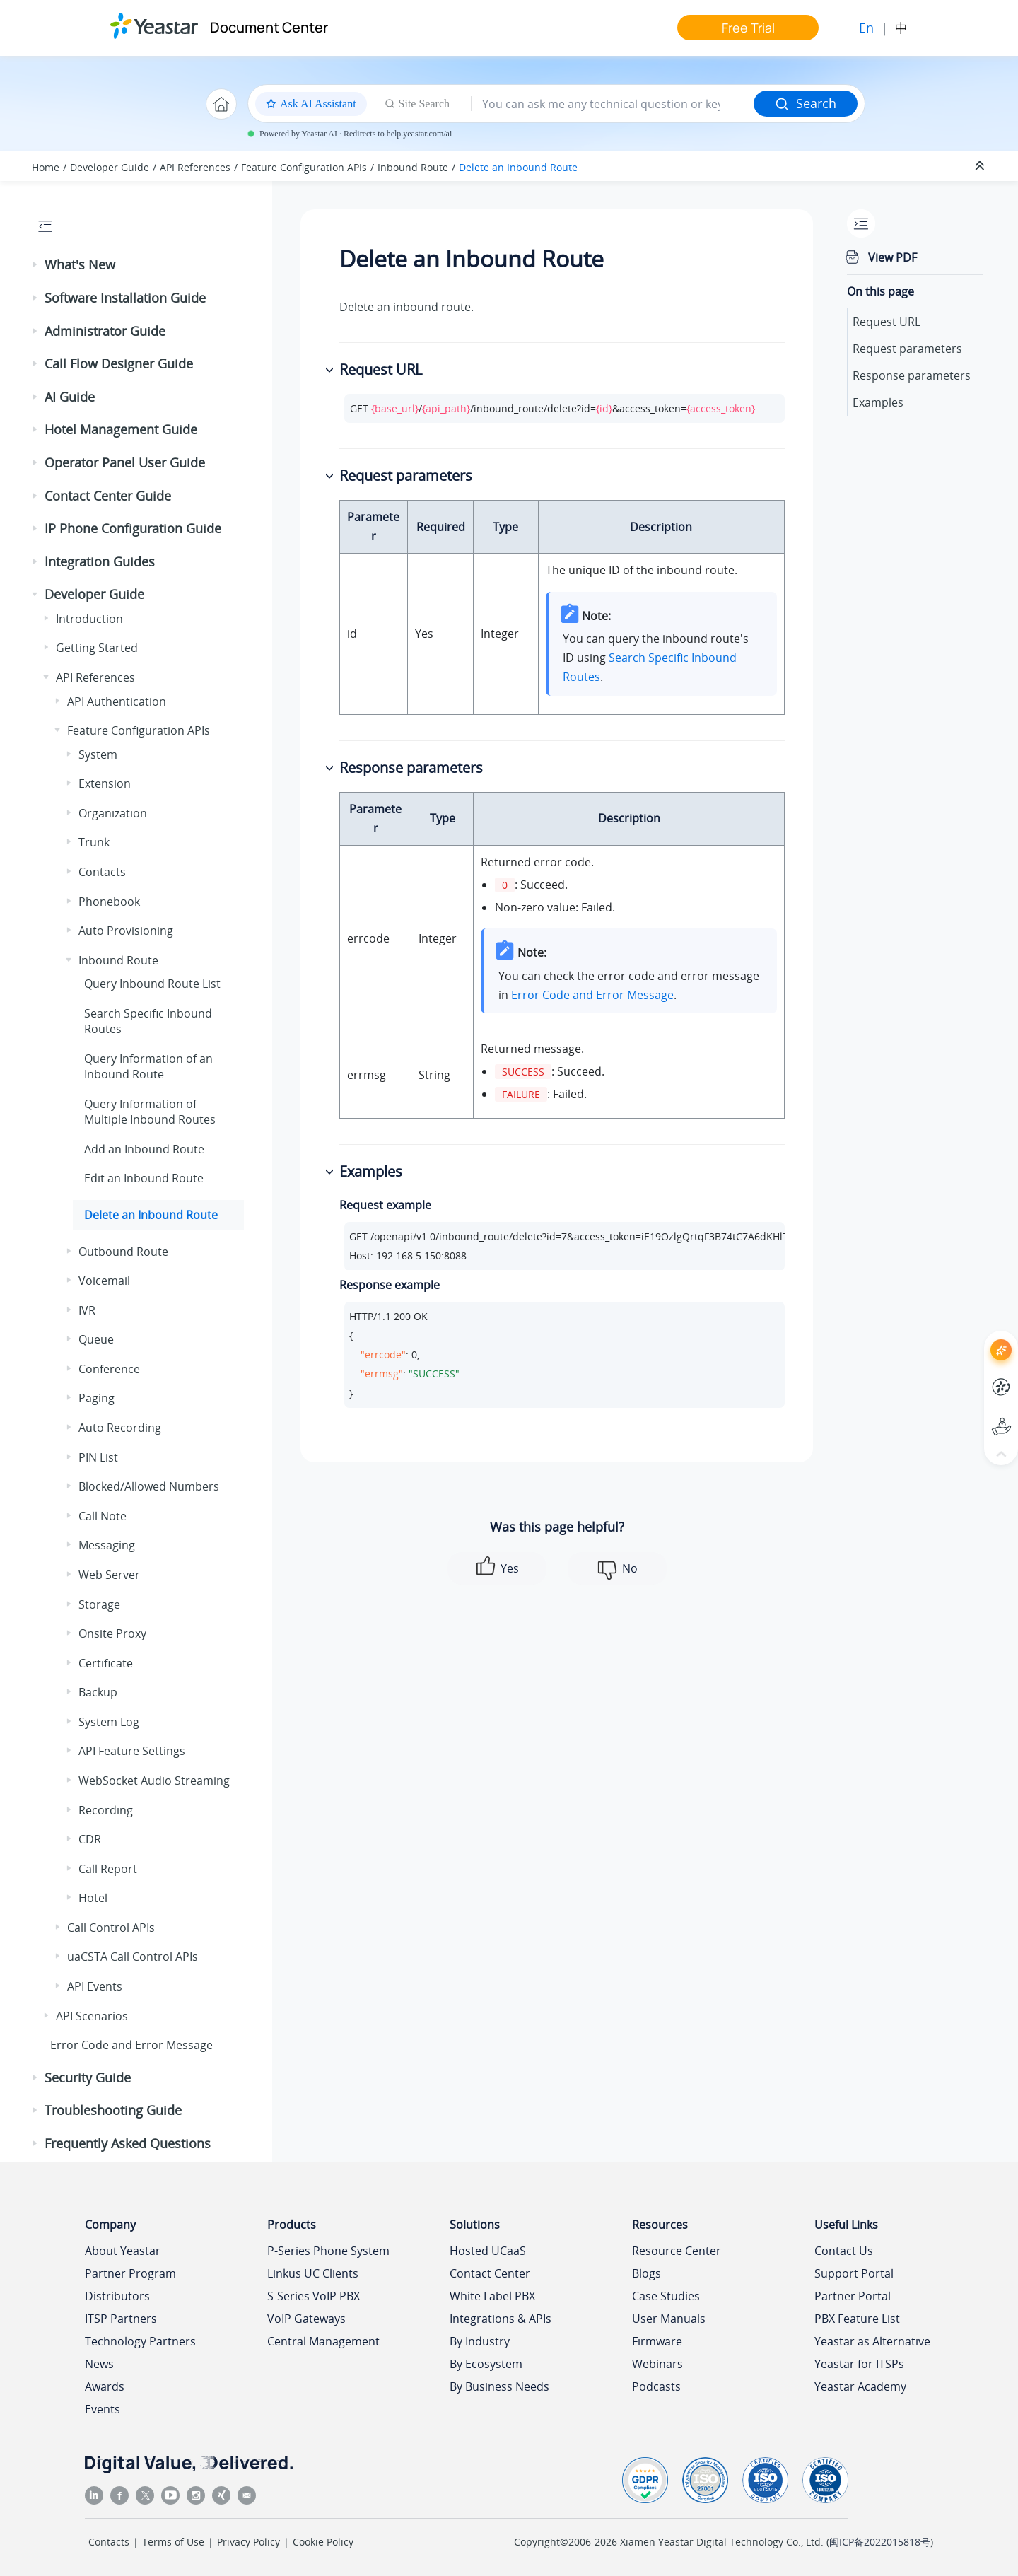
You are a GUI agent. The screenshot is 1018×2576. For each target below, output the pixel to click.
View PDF (892, 257)
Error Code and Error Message (131, 2045)
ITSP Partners (121, 2318)
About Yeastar (122, 2251)
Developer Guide (109, 167)
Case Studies (666, 2296)
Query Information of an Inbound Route (148, 1066)
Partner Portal (852, 2296)
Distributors (117, 2296)
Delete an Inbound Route (518, 167)
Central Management (323, 2341)
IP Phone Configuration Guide (133, 528)
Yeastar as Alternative (872, 2341)
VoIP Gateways (306, 2318)
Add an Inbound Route (144, 1149)
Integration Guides (100, 561)
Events (102, 2409)
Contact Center (490, 2273)
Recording (105, 1810)
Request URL (886, 322)
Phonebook (109, 901)
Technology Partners (140, 2341)
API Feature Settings (131, 1751)
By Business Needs (499, 2386)
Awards (104, 2386)
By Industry (480, 2341)
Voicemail (104, 1280)
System (97, 754)
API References (195, 167)
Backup (97, 1692)
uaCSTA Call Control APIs (132, 1956)
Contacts (102, 872)
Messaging (106, 1545)
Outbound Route (123, 1251)
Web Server (109, 1575)
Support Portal (854, 2273)
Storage (99, 1604)
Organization (112, 813)
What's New (80, 264)
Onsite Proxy (112, 1633)
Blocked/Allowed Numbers (148, 1486)
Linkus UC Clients (312, 2273)
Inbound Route (413, 167)
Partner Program (130, 2273)
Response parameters (912, 375)
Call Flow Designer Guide (119, 363)
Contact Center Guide (108, 495)
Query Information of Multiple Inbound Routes (150, 1111)
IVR (86, 1310)
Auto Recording (119, 1427)
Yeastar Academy (860, 2386)
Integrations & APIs (500, 2318)
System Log (108, 1722)
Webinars (657, 2364)
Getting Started (97, 647)
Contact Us (843, 2251)
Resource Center (676, 2251)
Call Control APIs (111, 1927)
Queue (96, 1339)
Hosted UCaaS (488, 2251)
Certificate (105, 1663)
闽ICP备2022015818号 (879, 2541)
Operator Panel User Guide (125, 462)
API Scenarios (92, 2016)
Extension (104, 783)
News (99, 2364)
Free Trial (748, 27)
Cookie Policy (323, 2541)
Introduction (89, 618)
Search (805, 103)
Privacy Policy (248, 2541)
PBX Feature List (857, 2318)
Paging (96, 1398)
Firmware (657, 2341)
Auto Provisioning (125, 930)
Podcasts (656, 2386)
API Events (94, 1986)
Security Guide (88, 2077)
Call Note (102, 1516)
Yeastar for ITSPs (859, 2364)
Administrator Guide (105, 330)
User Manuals (669, 2318)
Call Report (107, 1869)
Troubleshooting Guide (113, 2110)
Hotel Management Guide (121, 429)
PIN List (98, 1457)
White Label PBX (492, 2296)
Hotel (92, 1898)
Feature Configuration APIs (304, 167)
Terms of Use (173, 2541)
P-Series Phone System (328, 2251)
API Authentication (116, 701)
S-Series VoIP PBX (313, 2296)
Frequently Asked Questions (128, 2143)
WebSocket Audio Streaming (154, 1780)
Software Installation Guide (125, 297)
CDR (89, 1839)
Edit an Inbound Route (144, 1178)
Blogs (646, 2273)
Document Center (269, 27)
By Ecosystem (486, 2364)
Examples (878, 402)
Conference (109, 1369)
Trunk (94, 842)
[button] (36, 265)
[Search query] (612, 103)
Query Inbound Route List (152, 983)
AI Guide (70, 396)
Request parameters (907, 348)
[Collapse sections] (981, 166)
